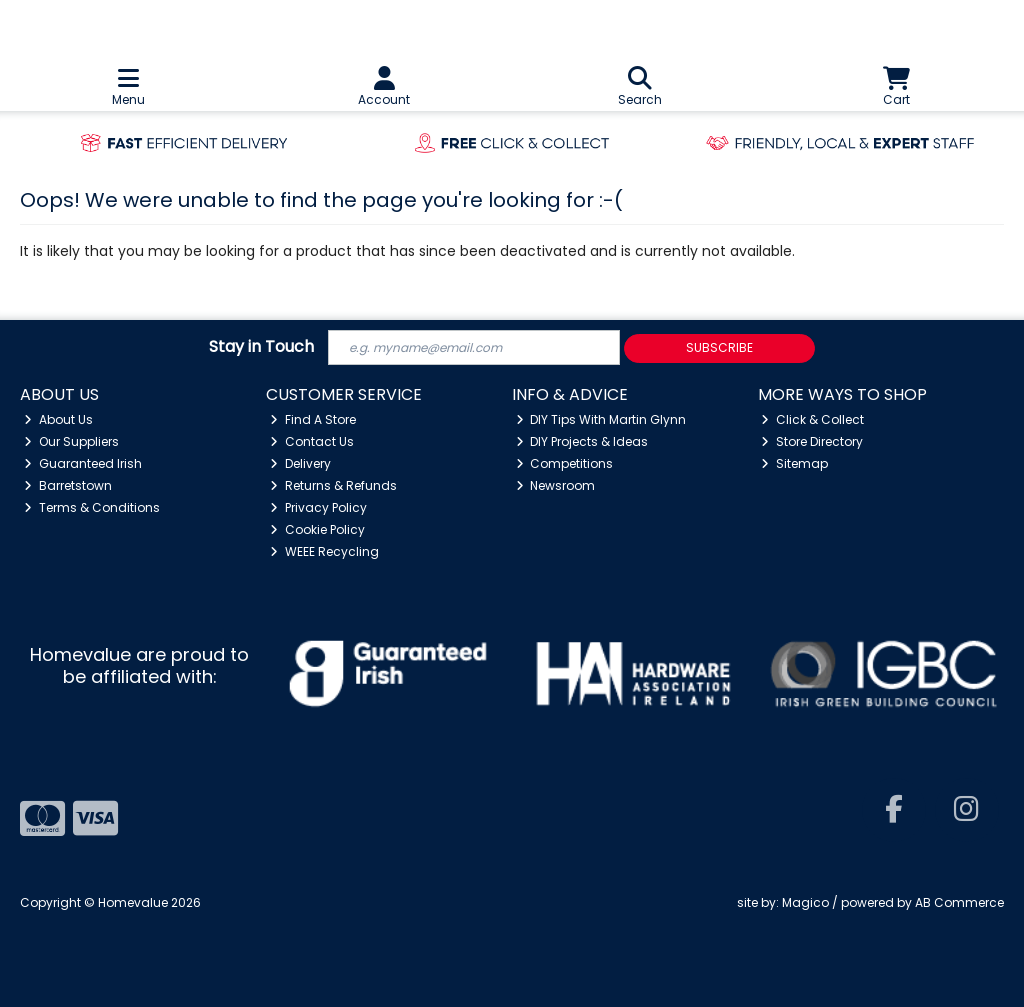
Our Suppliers (71, 441)
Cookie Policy (317, 529)
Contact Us (312, 441)
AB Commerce (959, 902)
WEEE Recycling (324, 551)
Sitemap (794, 463)
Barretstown (68, 485)
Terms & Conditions (92, 507)
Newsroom (556, 485)
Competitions (565, 463)
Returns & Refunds (333, 485)
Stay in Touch (261, 347)
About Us (58, 419)
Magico (805, 902)
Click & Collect (812, 419)
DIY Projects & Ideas (582, 441)
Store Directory (812, 441)
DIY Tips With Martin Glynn (601, 419)
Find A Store (313, 419)
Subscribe (719, 347)
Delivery (300, 463)
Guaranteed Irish (83, 463)
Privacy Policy (318, 507)
